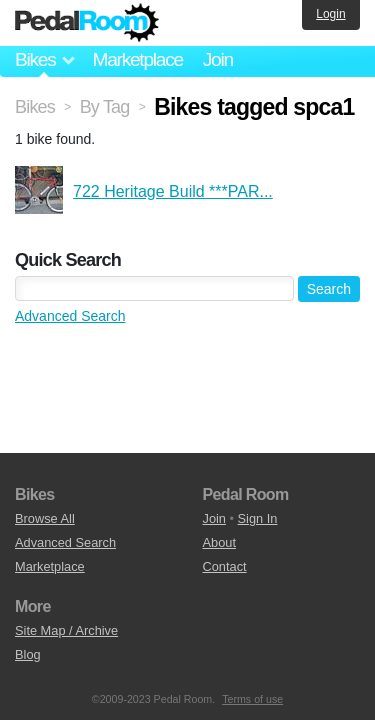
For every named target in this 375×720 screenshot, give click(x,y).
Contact (225, 566)
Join (218, 59)
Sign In (258, 518)
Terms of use (252, 699)
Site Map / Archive (66, 630)
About (219, 542)
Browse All (45, 518)
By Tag (105, 107)
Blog (28, 654)
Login (330, 14)
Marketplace (137, 59)
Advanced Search (70, 316)
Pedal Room (87, 23)
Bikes (35, 107)
